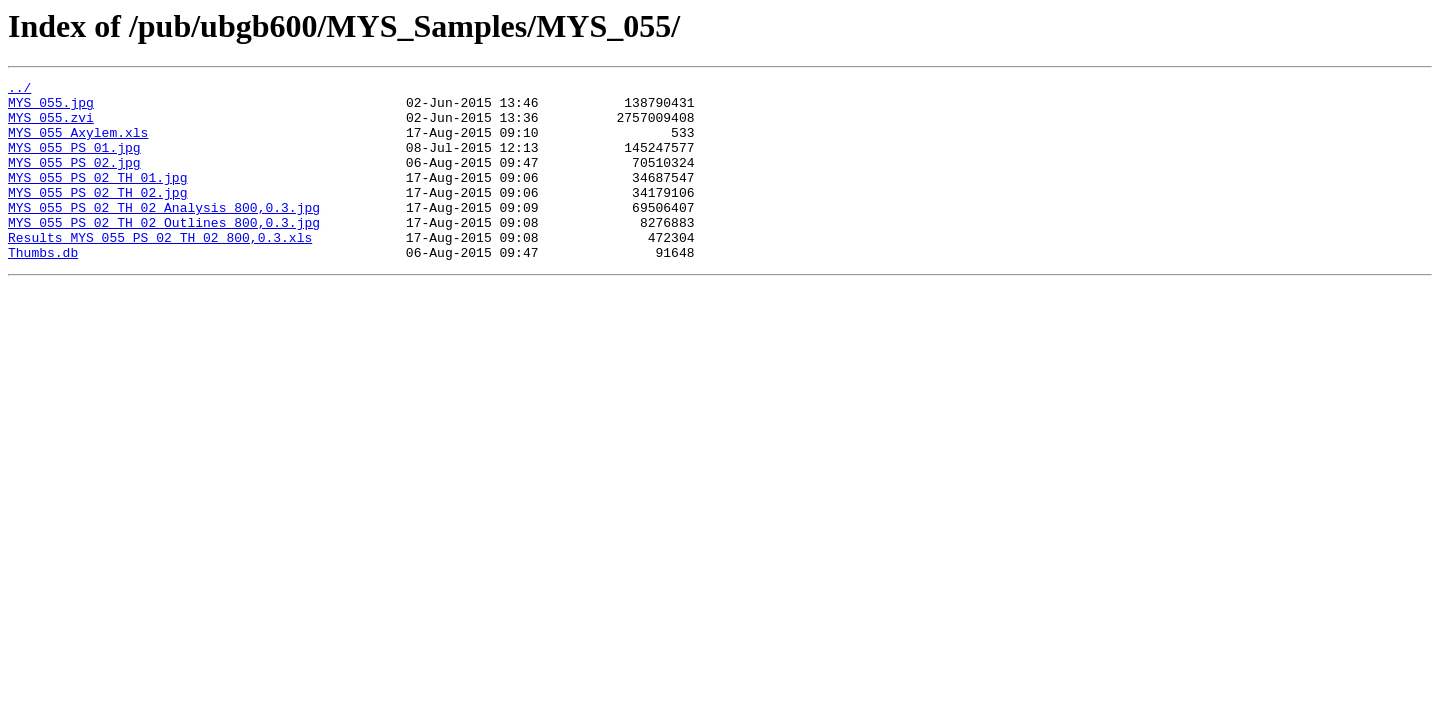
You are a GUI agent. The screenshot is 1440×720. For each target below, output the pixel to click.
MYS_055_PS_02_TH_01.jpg (97, 198)
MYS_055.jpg (51, 108)
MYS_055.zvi (51, 126)
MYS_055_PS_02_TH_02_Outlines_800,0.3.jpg (164, 252)
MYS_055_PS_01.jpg (74, 162)
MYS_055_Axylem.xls (78, 144)
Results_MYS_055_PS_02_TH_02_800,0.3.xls (160, 270)
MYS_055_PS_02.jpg (74, 180)
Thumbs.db (43, 288)
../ (19, 90)
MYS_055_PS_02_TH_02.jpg (97, 216)
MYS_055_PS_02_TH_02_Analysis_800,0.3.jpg (164, 234)
